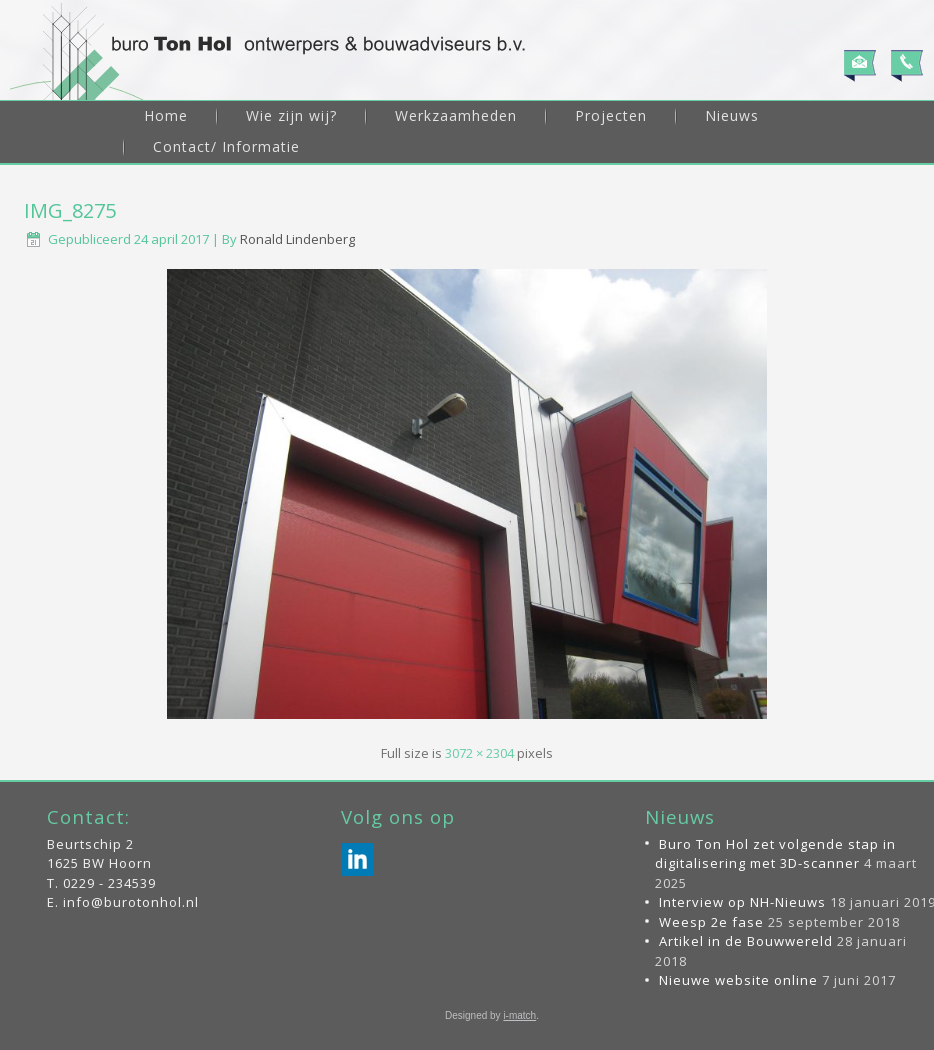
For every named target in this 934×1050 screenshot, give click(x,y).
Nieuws (732, 115)
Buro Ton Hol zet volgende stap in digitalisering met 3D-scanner (775, 854)
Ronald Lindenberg (297, 239)
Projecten (611, 115)
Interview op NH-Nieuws (742, 902)
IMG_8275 (70, 210)
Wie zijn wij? (291, 115)
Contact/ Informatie (226, 146)
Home (166, 115)
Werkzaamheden (456, 115)
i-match (519, 1015)
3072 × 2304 (479, 753)
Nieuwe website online (738, 980)
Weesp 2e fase (711, 922)
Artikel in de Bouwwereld (746, 941)
